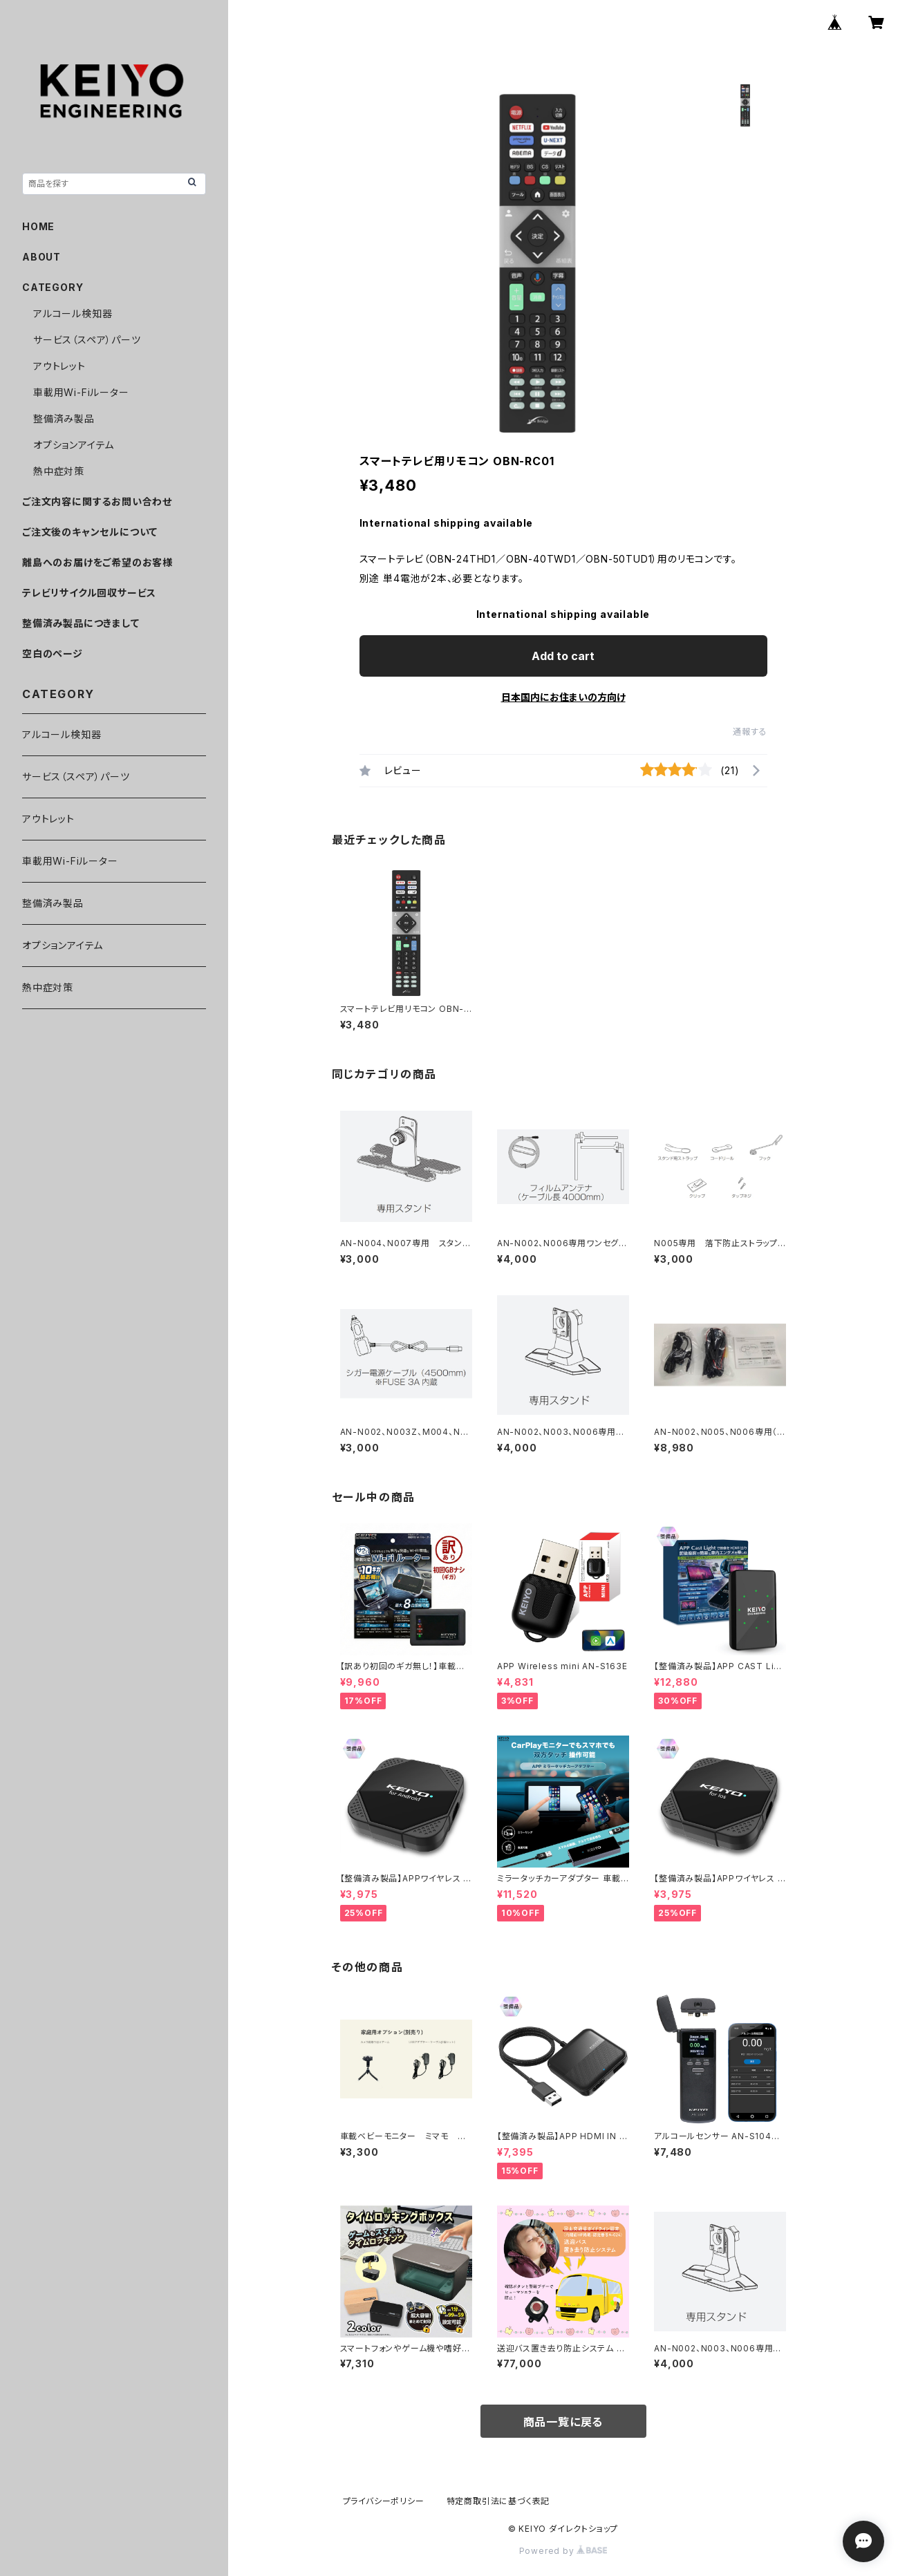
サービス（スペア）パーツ (87, 340)
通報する (750, 731)
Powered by (563, 2551)
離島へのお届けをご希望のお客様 (97, 562)
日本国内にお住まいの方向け (563, 697)
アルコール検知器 (72, 313)
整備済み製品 (64, 418)
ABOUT (41, 257)
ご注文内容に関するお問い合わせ (97, 501)
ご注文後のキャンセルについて (90, 532)
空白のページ (52, 653)
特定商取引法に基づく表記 (498, 2501)
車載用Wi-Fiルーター (81, 392)
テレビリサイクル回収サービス (89, 593)
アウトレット (59, 366)
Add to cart (563, 656)
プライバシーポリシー (383, 2501)
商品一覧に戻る (563, 2422)
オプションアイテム (73, 445)
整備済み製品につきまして (81, 623)
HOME (38, 226)
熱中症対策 (58, 471)
